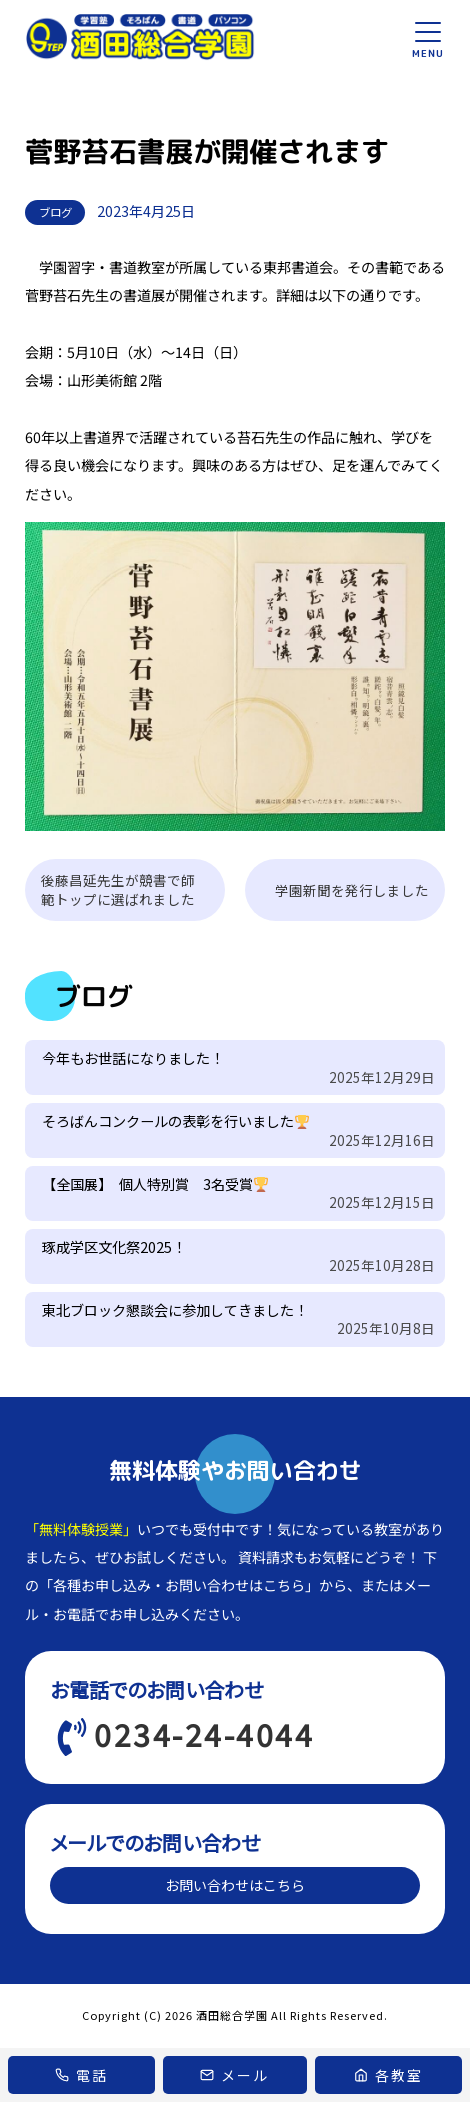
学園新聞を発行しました (352, 890)
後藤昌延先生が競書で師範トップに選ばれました (118, 889)
